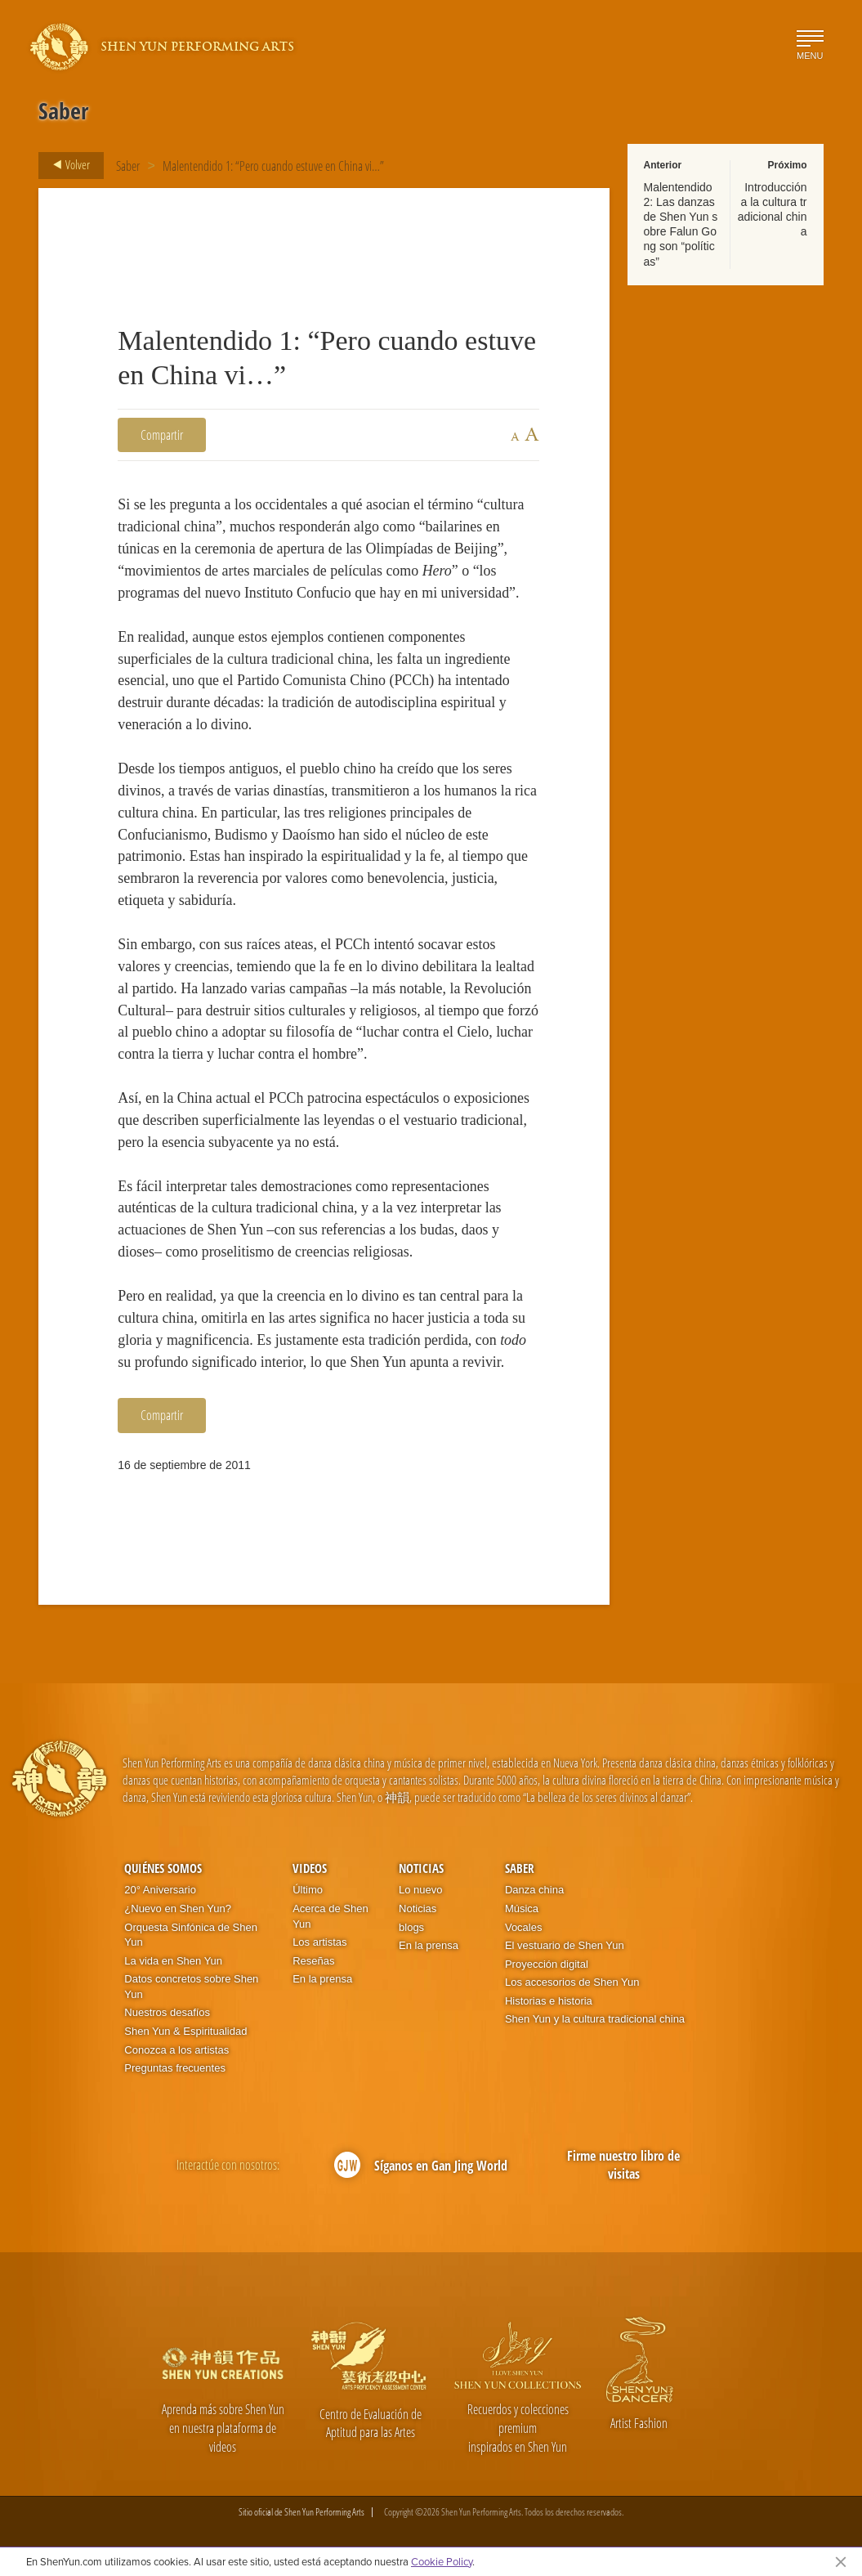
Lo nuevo (421, 1890)
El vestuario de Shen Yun (564, 1945)
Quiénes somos (163, 1868)
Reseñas (313, 1961)
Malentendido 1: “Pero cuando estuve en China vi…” (273, 166)
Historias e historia (548, 2001)
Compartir (162, 435)
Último (308, 1890)
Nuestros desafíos (167, 2012)
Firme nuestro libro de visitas (623, 2165)
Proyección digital (546, 1964)
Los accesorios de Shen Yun (572, 1982)
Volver (66, 165)
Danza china (534, 1890)
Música (521, 1908)
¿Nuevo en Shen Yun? (177, 1908)
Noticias (421, 1868)
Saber (128, 166)
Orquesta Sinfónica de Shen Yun (190, 1935)
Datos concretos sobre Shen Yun (191, 1986)
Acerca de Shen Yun (330, 1916)
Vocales (524, 1927)
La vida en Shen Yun (173, 1961)
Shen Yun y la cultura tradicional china (595, 2019)
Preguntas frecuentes (175, 2068)
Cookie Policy (441, 2561)
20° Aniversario (160, 1890)
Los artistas (319, 1942)
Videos (310, 1868)
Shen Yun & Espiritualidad (185, 2031)
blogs (411, 1927)
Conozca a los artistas (176, 2050)
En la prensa (322, 1979)
